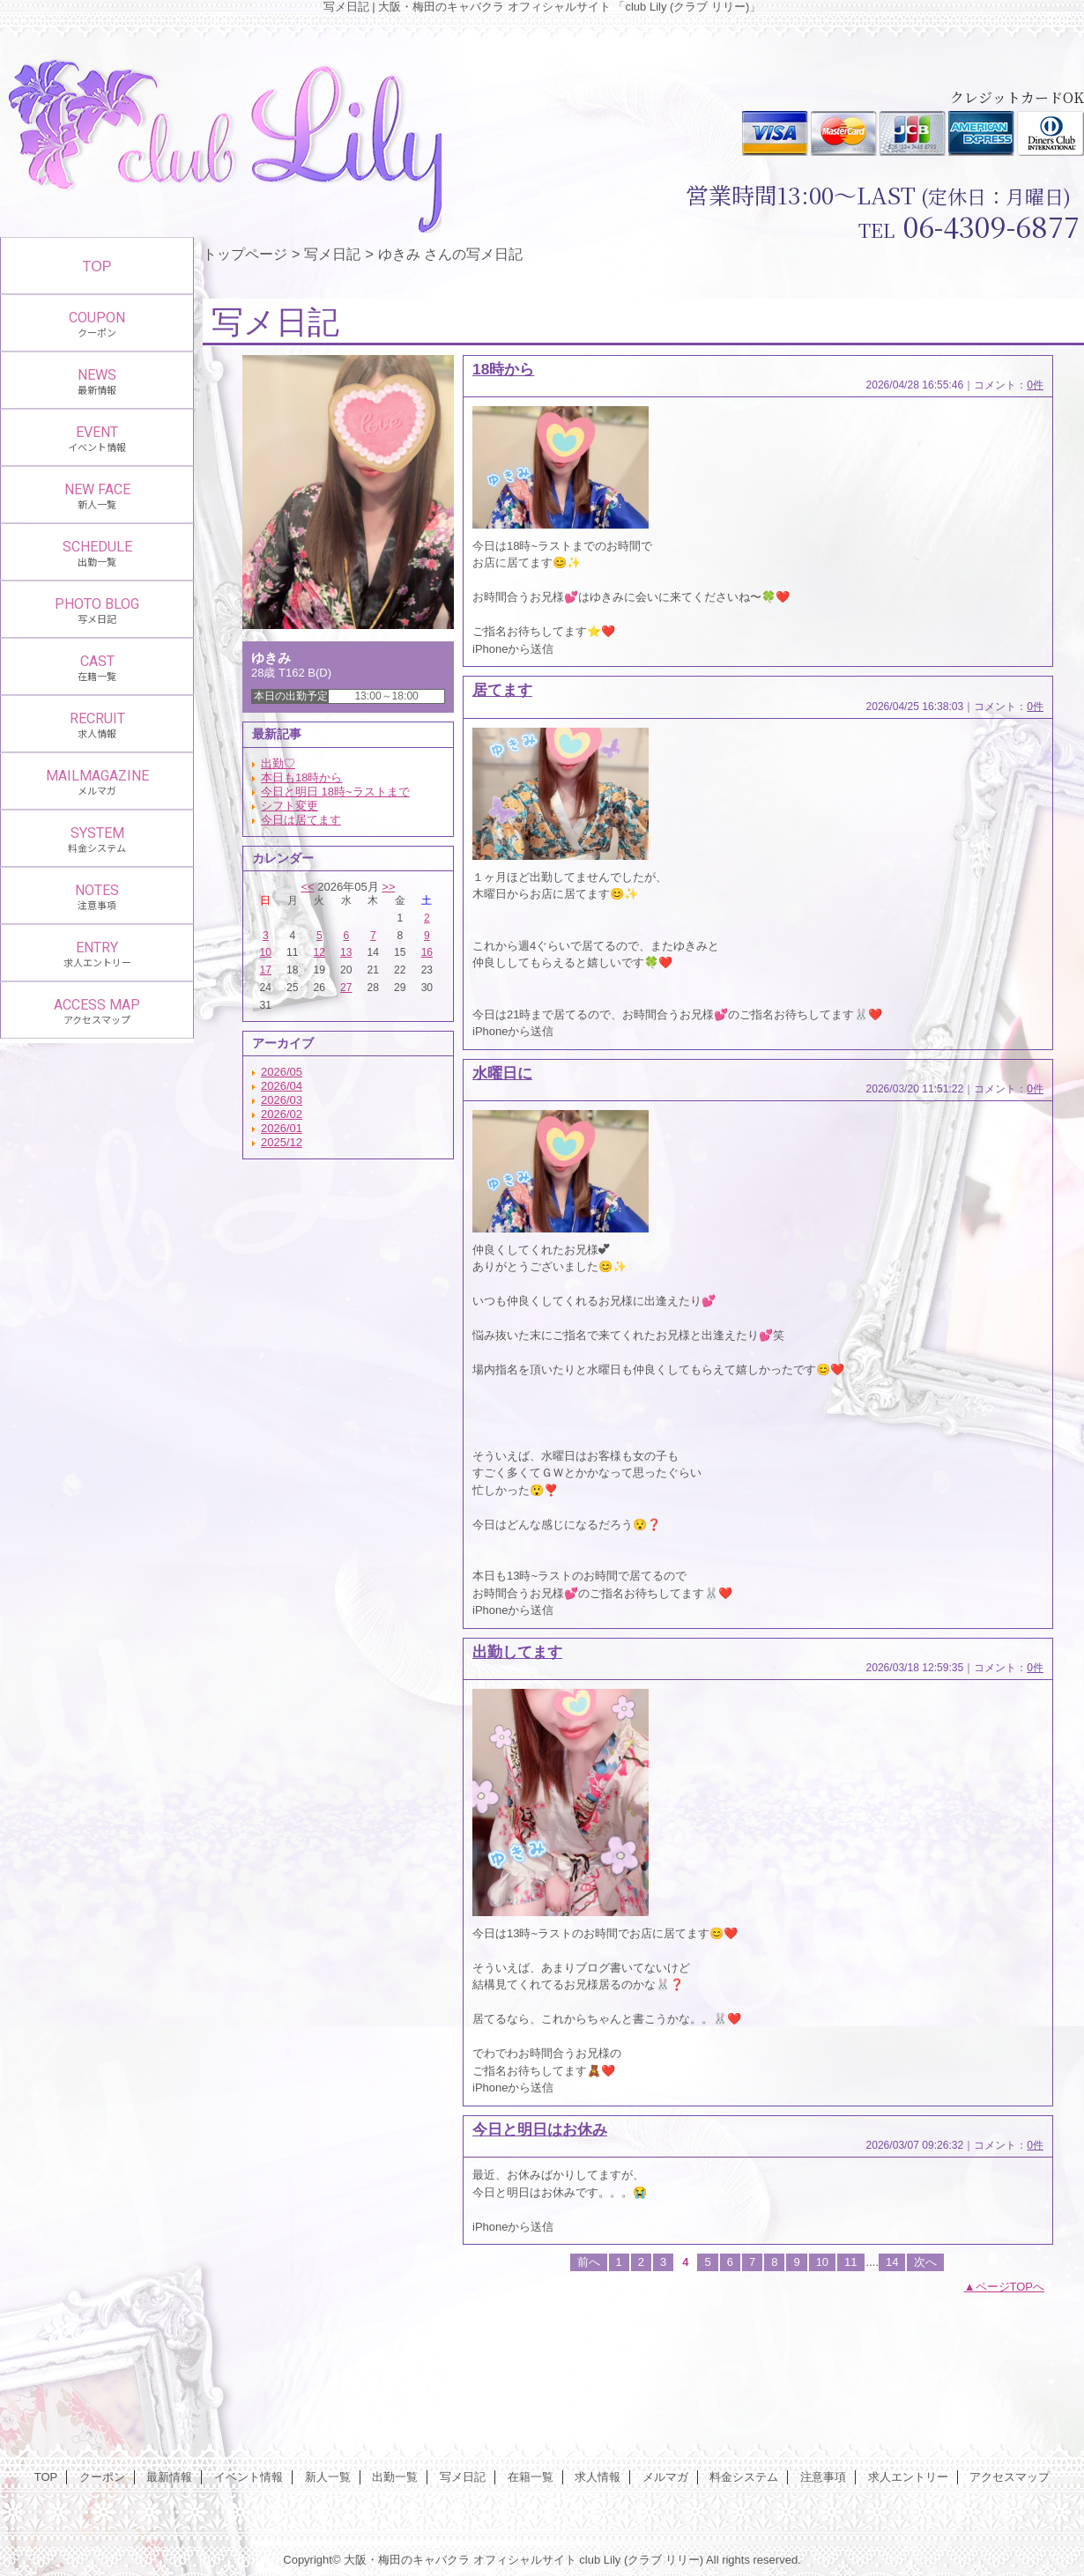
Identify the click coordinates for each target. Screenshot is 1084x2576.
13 (346, 952)
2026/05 (281, 1071)
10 (265, 952)
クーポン (102, 2476)
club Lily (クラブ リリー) (641, 2559)
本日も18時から (301, 777)
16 (427, 952)
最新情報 (169, 2476)
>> (388, 886)
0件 (1035, 385)
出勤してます (517, 1652)
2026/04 (281, 1085)
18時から (503, 369)
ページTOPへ (1010, 2286)
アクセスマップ (1009, 2476)
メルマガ (665, 2476)
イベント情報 (248, 2476)
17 (265, 970)
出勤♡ (278, 763)
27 (346, 987)
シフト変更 (289, 805)
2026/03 (281, 1100)
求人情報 (597, 2476)
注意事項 (823, 2476)
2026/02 (281, 1114)
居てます (502, 690)
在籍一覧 (530, 2476)
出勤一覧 (395, 2476)
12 (319, 952)
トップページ (245, 254)
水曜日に (502, 1073)
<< (307, 886)
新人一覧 (328, 2476)
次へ (925, 2262)
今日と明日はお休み (539, 2129)
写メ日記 (332, 254)
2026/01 (281, 1128)
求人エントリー (908, 2476)
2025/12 (281, 1142)
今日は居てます (301, 819)
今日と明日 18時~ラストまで (335, 791)
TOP (97, 266)
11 (850, 2262)
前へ (588, 2262)
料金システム (743, 2476)
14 (892, 2262)
